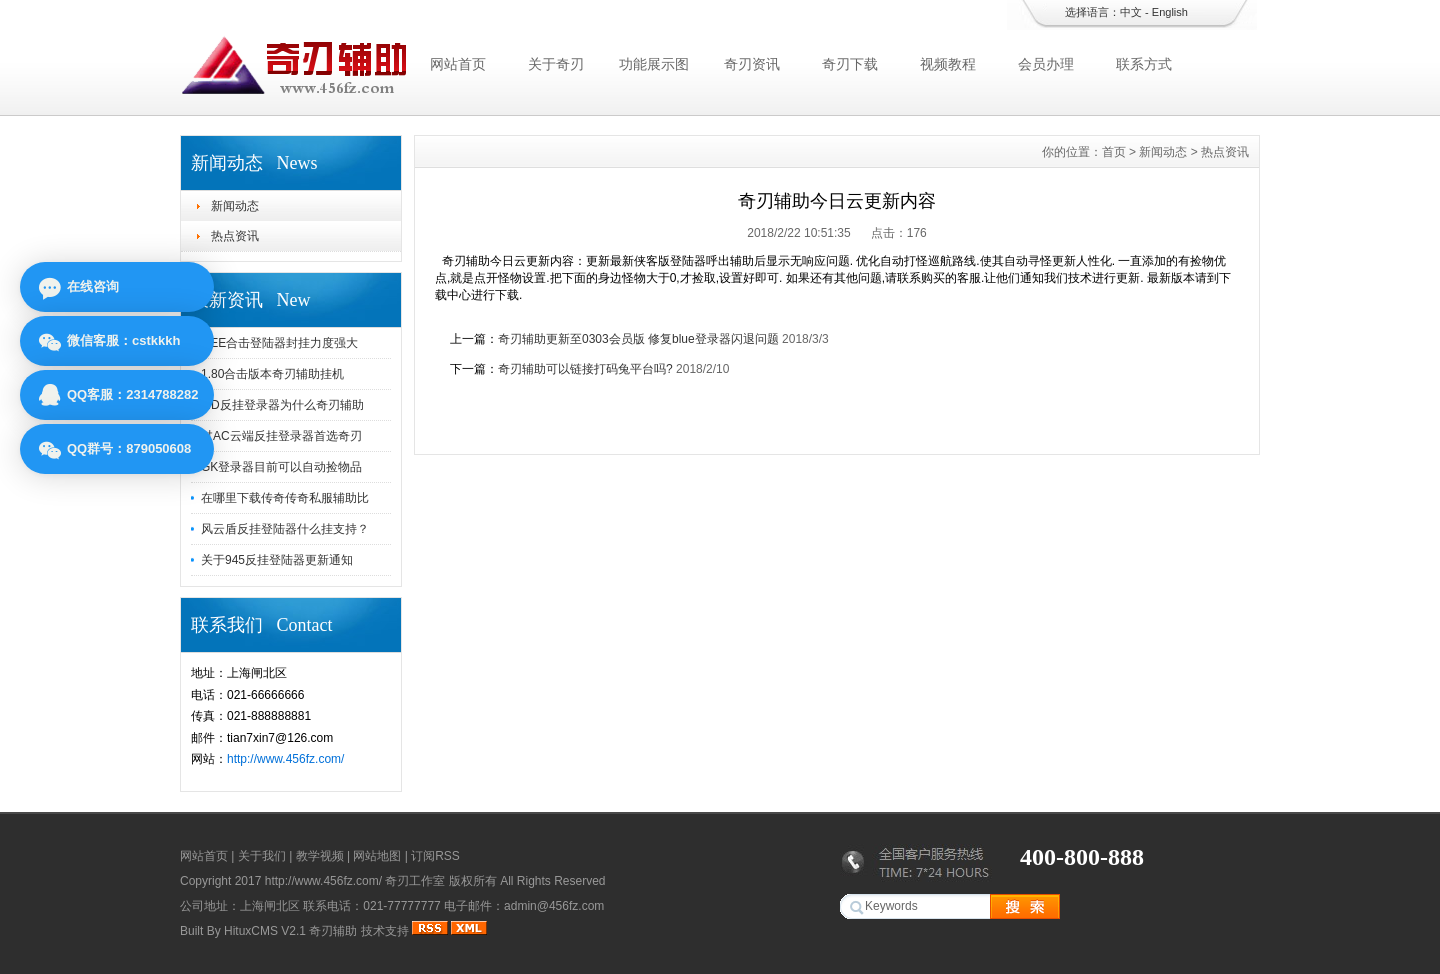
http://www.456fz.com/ (285, 759)
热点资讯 (235, 236)
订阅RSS (435, 856)
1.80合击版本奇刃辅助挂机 (272, 374)
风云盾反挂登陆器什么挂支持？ (285, 529)
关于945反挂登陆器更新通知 (277, 560)
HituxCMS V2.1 (265, 931)
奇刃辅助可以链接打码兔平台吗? (585, 369)
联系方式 (1144, 64)
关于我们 (262, 856)
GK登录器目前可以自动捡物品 (281, 467)
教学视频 (320, 856)
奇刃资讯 (752, 64)
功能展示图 (654, 64)
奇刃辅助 (333, 931)
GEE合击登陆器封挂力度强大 (279, 343)
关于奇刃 (556, 64)
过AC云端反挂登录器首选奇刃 (281, 436)
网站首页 (458, 64)
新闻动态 (235, 206)
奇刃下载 (850, 64)
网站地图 (377, 856)
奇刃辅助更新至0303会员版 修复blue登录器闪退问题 (638, 339)
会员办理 (1046, 64)
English (1170, 12)
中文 (1131, 12)
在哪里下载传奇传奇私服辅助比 (285, 498)
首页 (1114, 152)
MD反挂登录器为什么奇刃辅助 (282, 405)
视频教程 (948, 64)
